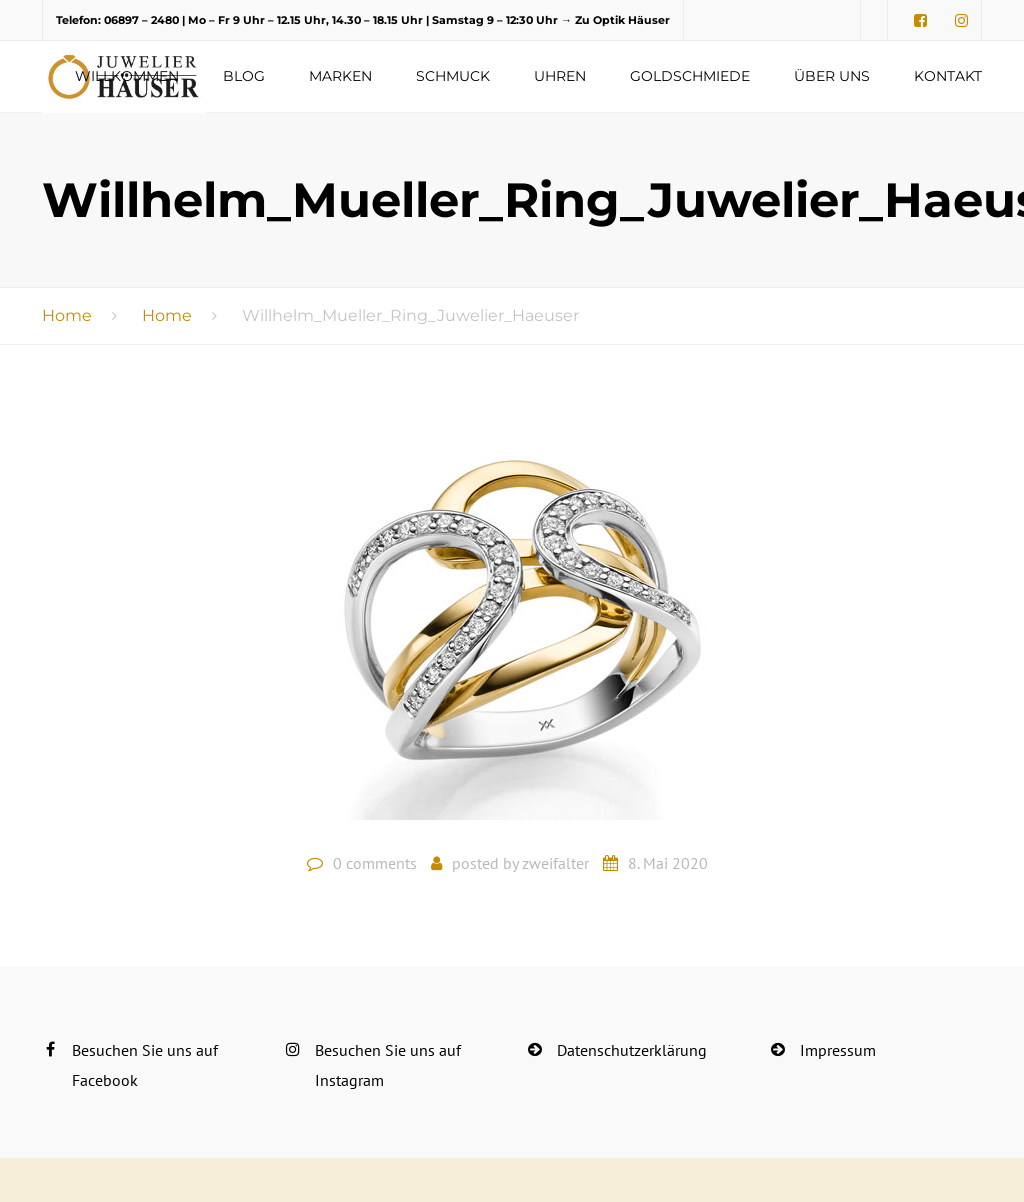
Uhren (560, 76)
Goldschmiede (690, 76)
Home (67, 315)
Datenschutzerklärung (632, 1050)
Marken (340, 76)
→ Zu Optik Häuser (615, 20)
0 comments (375, 863)
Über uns (832, 76)
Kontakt (948, 76)
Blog (244, 76)
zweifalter (555, 863)
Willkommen (127, 76)
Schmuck (453, 76)
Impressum (838, 1050)
